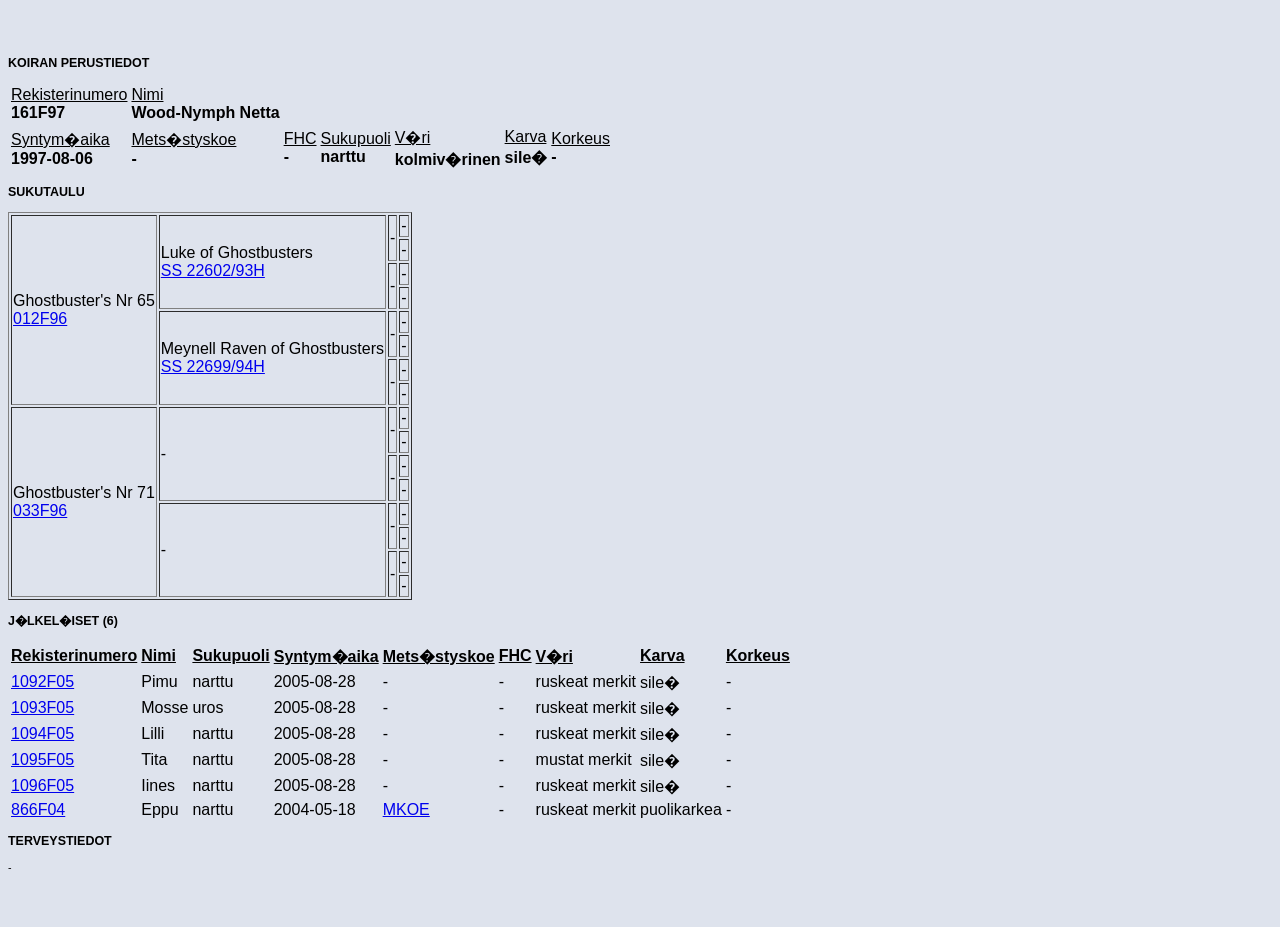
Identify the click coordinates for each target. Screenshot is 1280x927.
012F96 (40, 318)
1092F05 (42, 681)
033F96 (40, 510)
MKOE (406, 809)
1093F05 (42, 707)
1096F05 (42, 785)
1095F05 (42, 759)
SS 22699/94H (213, 366)
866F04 (38, 809)
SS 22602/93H (213, 270)
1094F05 (42, 733)
